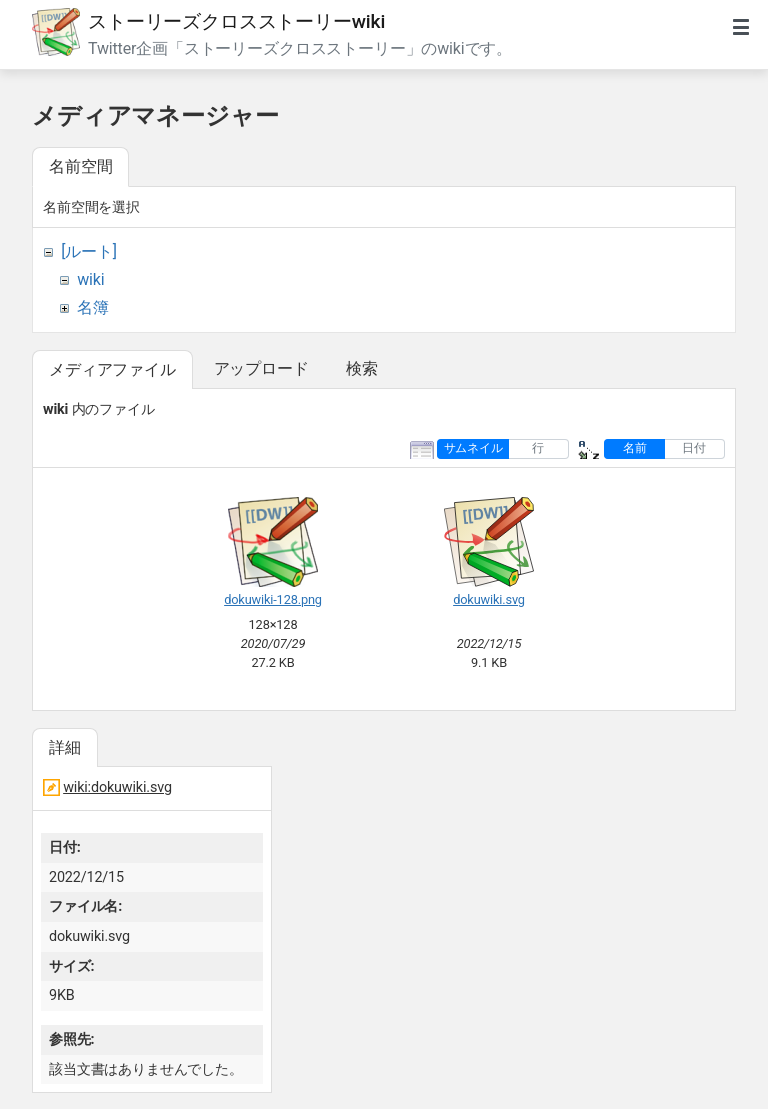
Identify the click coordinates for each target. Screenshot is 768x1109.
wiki (90, 279)
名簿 (93, 307)
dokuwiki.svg (489, 599)
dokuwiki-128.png (273, 599)
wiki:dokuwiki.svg (117, 787)
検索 (362, 368)
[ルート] (89, 251)
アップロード (261, 368)
